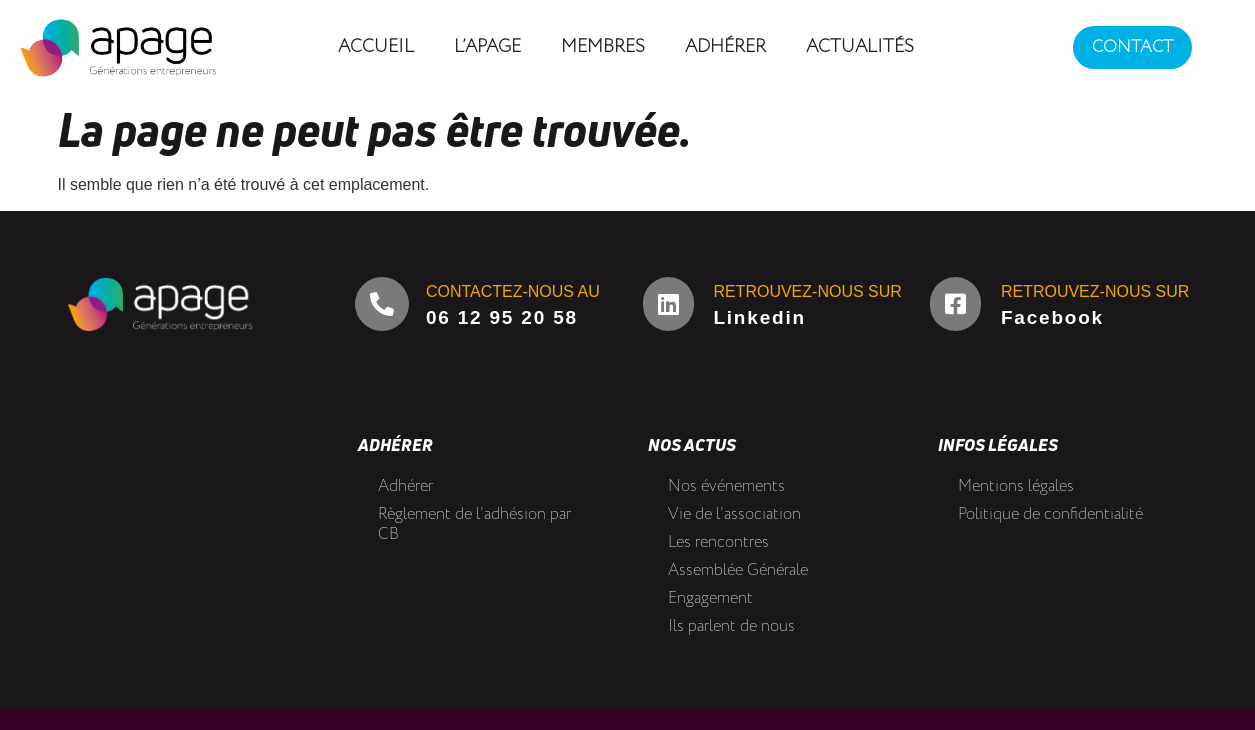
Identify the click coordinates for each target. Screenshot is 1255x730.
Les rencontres (718, 542)
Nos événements (726, 486)
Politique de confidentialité (1050, 514)
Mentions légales (1016, 486)
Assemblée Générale (738, 570)
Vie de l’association (734, 514)
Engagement (710, 598)
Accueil (376, 47)
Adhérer (725, 47)
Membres (603, 47)
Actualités (860, 47)
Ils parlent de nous (731, 626)
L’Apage (487, 47)
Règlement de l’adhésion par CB (474, 524)
